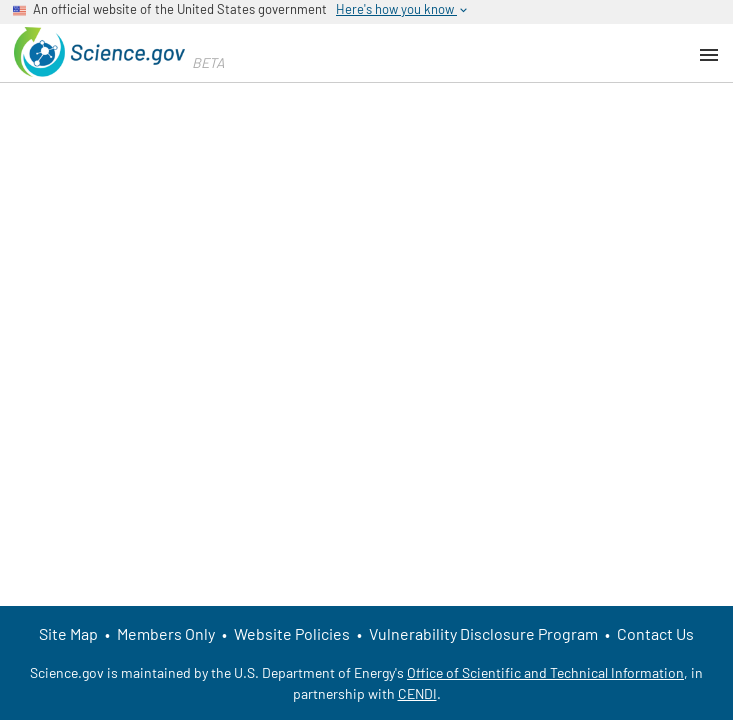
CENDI (417, 693)
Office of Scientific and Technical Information (545, 672)
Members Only (166, 633)
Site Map (68, 633)
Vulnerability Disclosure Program (483, 633)
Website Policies (292, 633)
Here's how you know (403, 9)
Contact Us (655, 633)
